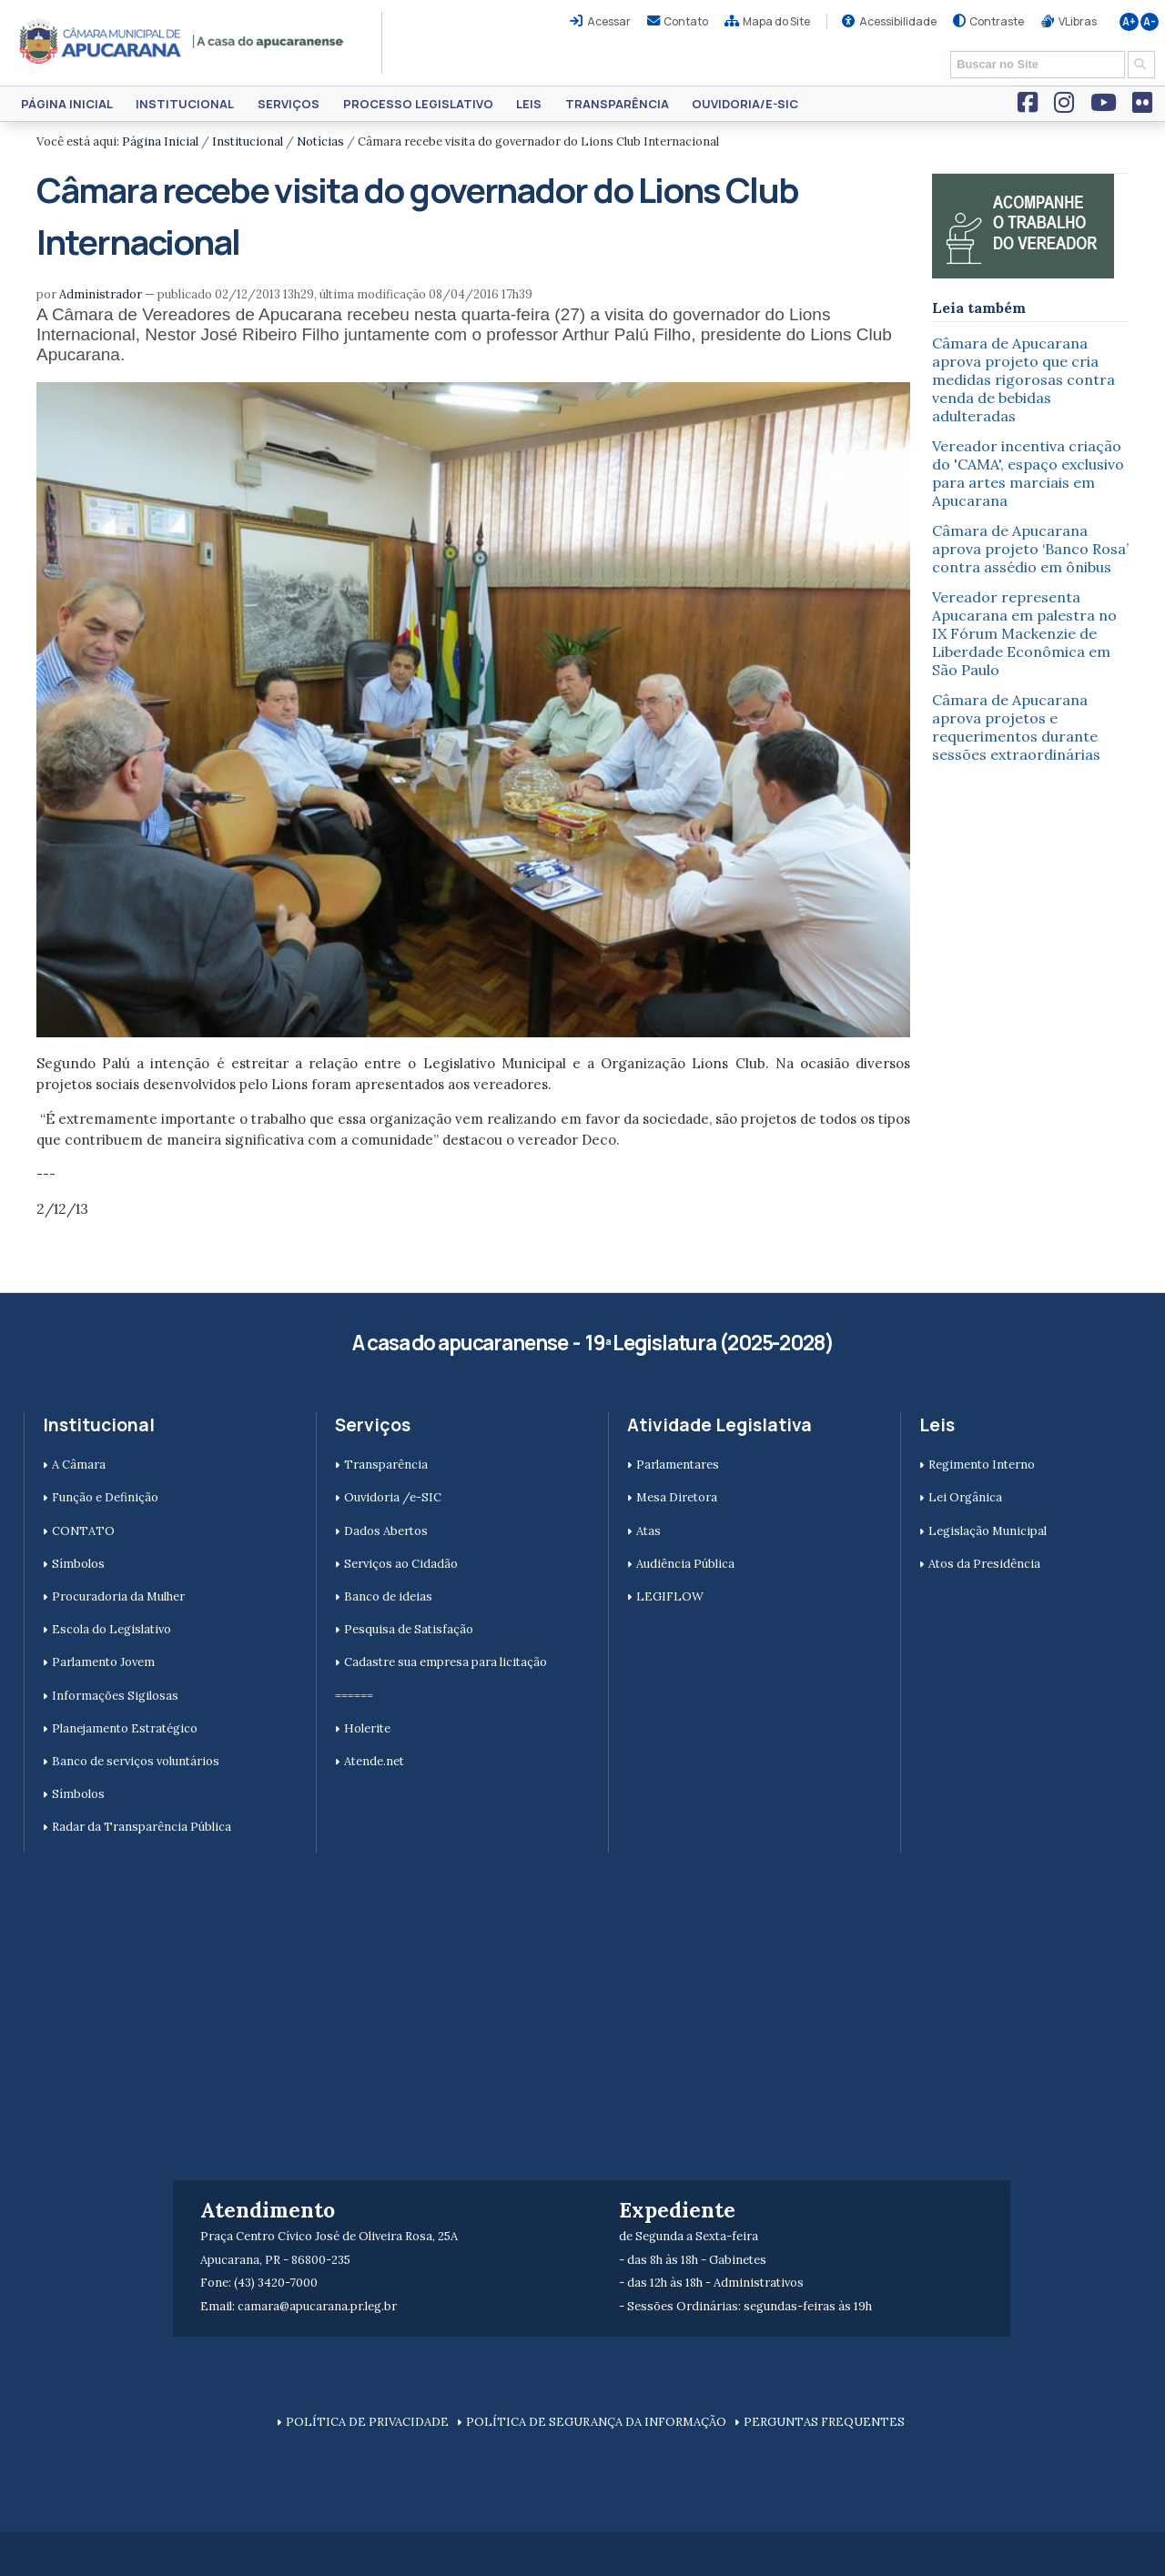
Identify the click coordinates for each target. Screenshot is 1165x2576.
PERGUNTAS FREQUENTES (824, 2422)
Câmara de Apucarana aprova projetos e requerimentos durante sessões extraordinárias (1016, 727)
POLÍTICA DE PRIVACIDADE (367, 2422)
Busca (944, 49)
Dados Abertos (386, 1531)
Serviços (288, 104)
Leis (529, 104)
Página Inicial (67, 104)
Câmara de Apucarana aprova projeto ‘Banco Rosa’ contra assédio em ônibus (1030, 548)
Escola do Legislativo (111, 1629)
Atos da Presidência (984, 1563)
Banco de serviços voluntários (135, 1761)
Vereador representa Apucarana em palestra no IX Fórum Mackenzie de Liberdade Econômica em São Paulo (1024, 633)
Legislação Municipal (987, 1531)
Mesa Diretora (676, 1497)
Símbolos (78, 1563)
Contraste (996, 21)
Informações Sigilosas (115, 1695)
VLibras (1078, 21)
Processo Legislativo (418, 104)
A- (1149, 22)
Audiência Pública (685, 1563)
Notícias (320, 141)
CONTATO (83, 1531)
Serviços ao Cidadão (401, 1563)
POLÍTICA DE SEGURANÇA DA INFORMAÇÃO (596, 2422)
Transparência (617, 104)
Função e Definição (105, 1497)
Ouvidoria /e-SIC (392, 1497)
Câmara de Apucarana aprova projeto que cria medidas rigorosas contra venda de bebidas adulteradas (1023, 379)
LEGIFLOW (670, 1596)
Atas (648, 1531)
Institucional (185, 104)
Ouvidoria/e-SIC (745, 104)
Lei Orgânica (965, 1497)
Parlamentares (677, 1464)
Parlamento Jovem (103, 1662)
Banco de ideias (388, 1596)
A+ (1129, 22)
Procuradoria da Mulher (118, 1596)
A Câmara (79, 1464)
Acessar (609, 21)
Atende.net (374, 1761)
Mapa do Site (776, 21)
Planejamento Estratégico (125, 1728)
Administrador (100, 294)
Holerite (367, 1728)
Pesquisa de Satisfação (408, 1629)
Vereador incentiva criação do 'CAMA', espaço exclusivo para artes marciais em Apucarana (1028, 473)
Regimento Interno (981, 1464)
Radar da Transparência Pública (141, 1826)
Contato (686, 21)
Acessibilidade (898, 21)
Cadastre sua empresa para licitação (445, 1662)
